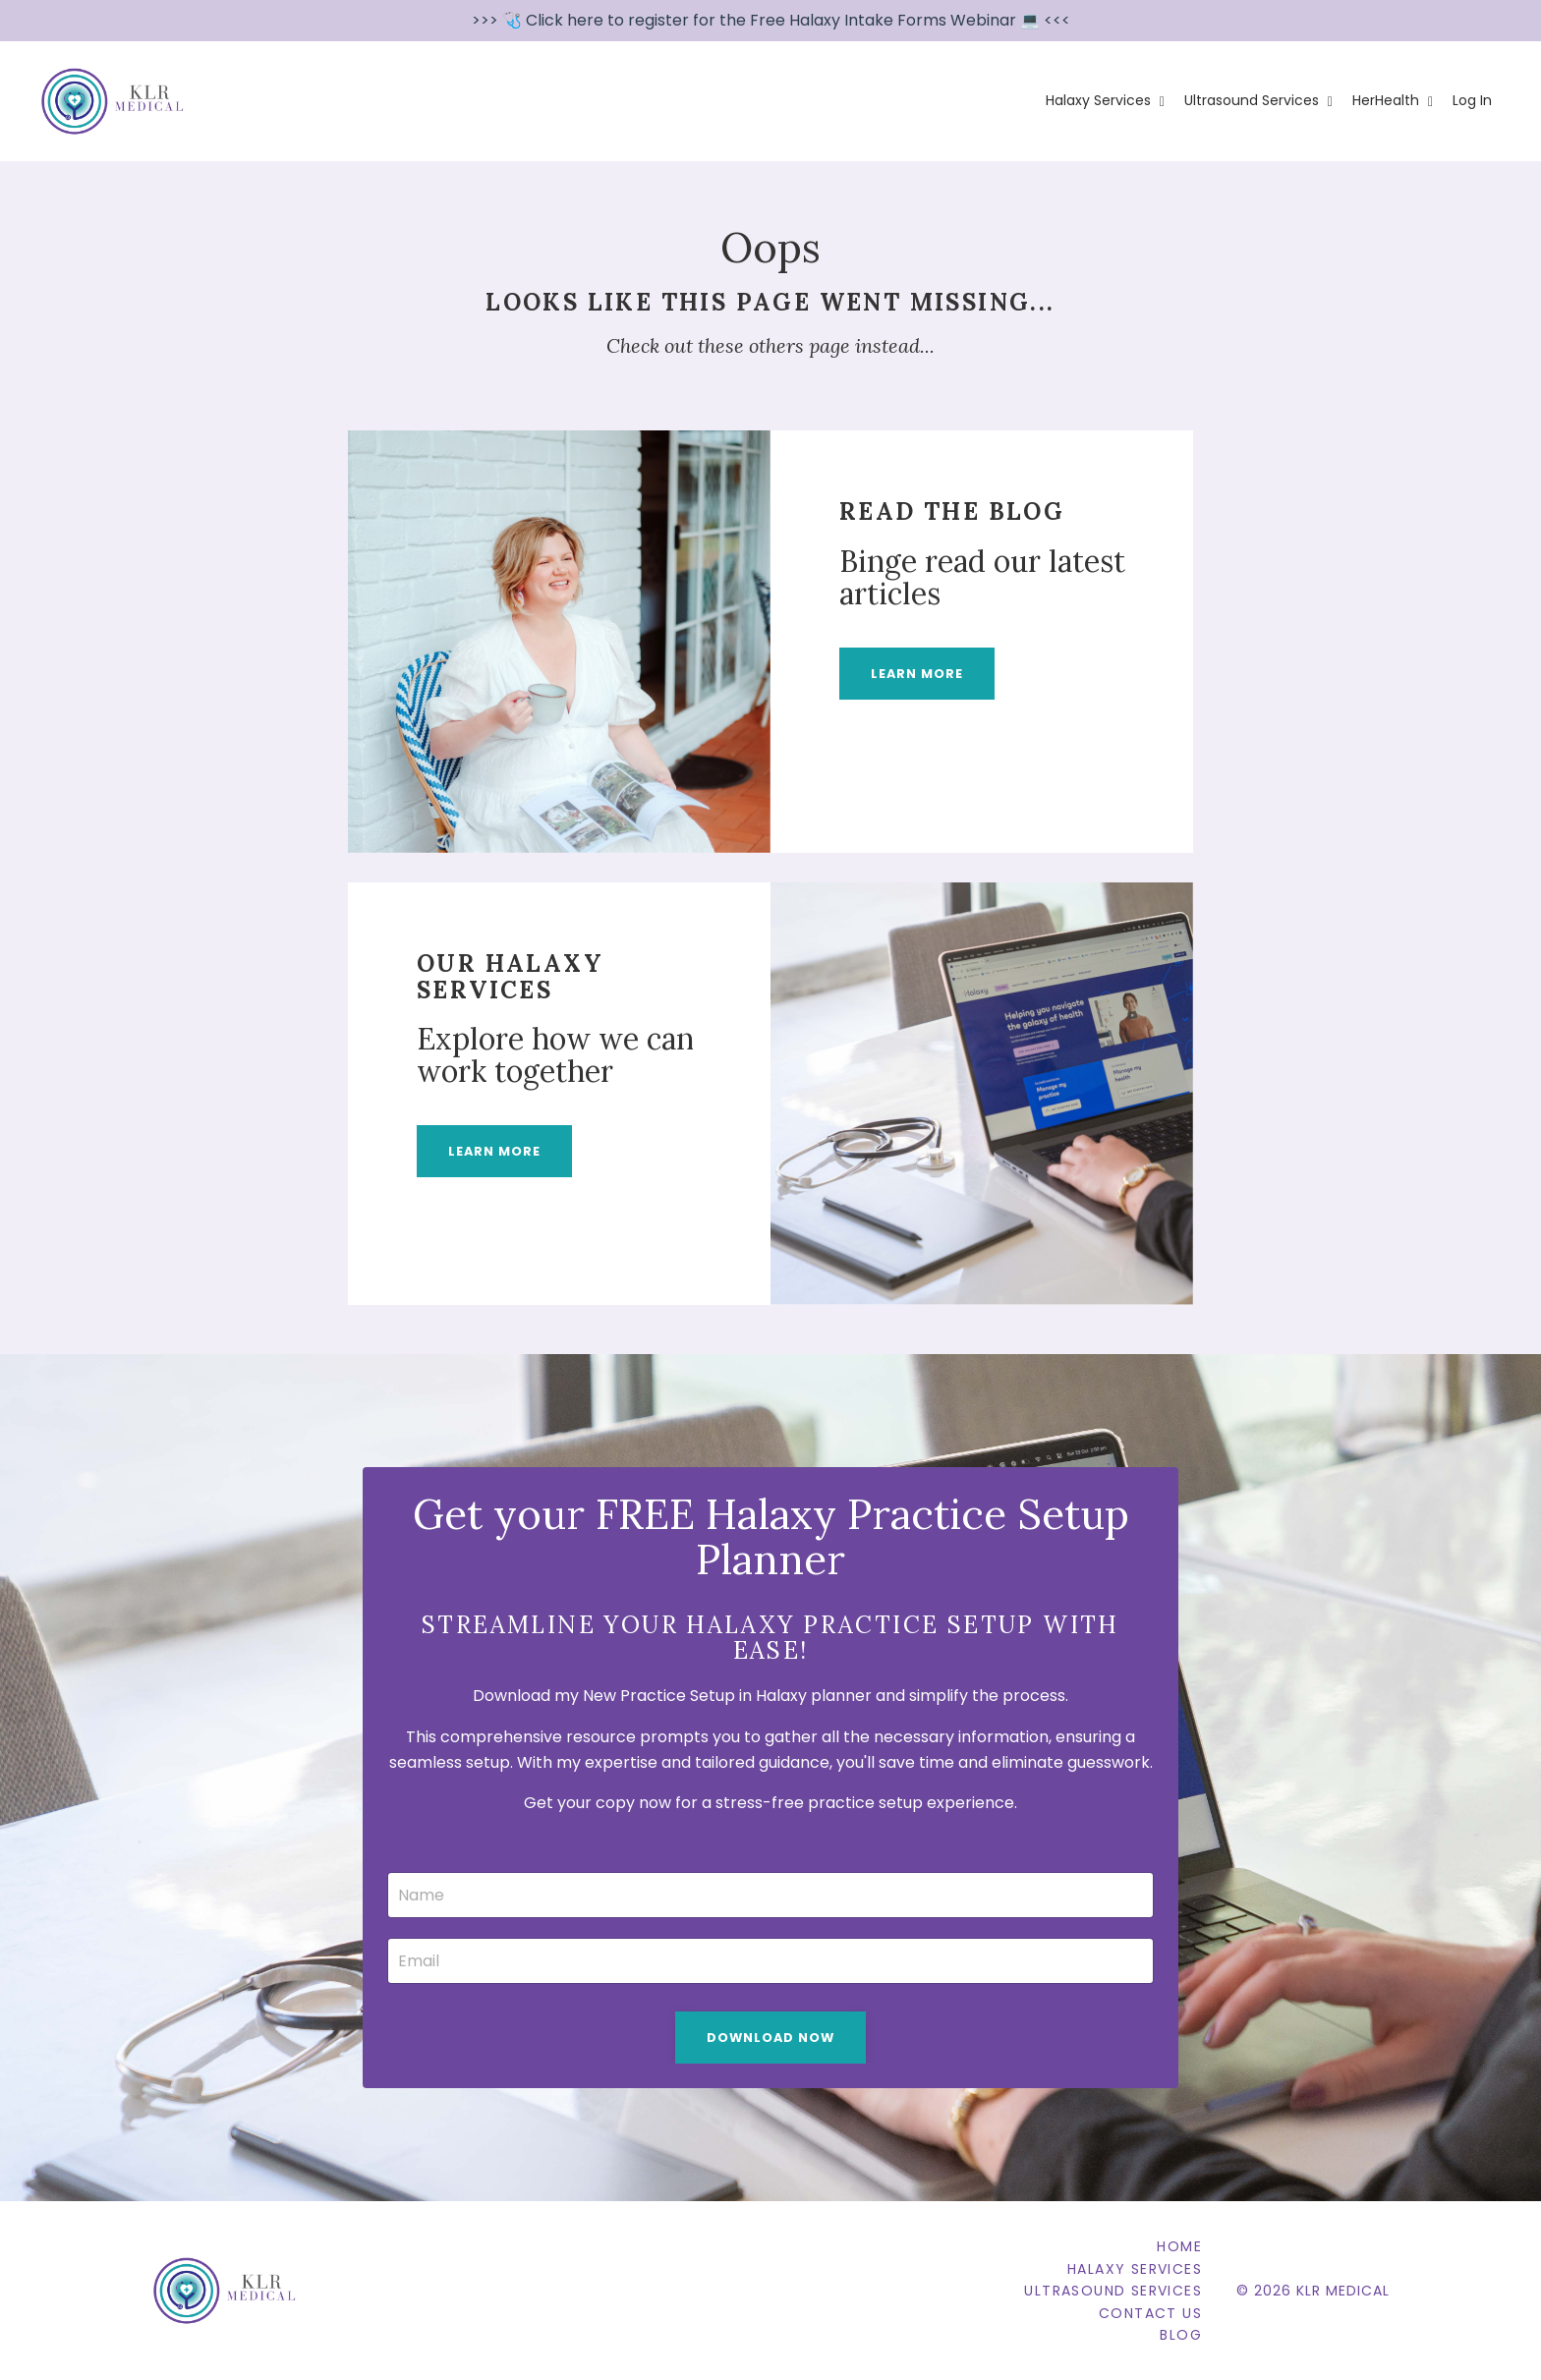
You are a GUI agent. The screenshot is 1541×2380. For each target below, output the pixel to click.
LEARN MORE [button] (917, 673)
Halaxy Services (1105, 100)
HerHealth (1392, 100)
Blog (1181, 2335)
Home (1179, 2246)
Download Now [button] (770, 2037)
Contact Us (1150, 2313)
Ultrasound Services (1258, 100)
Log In (1472, 100)
